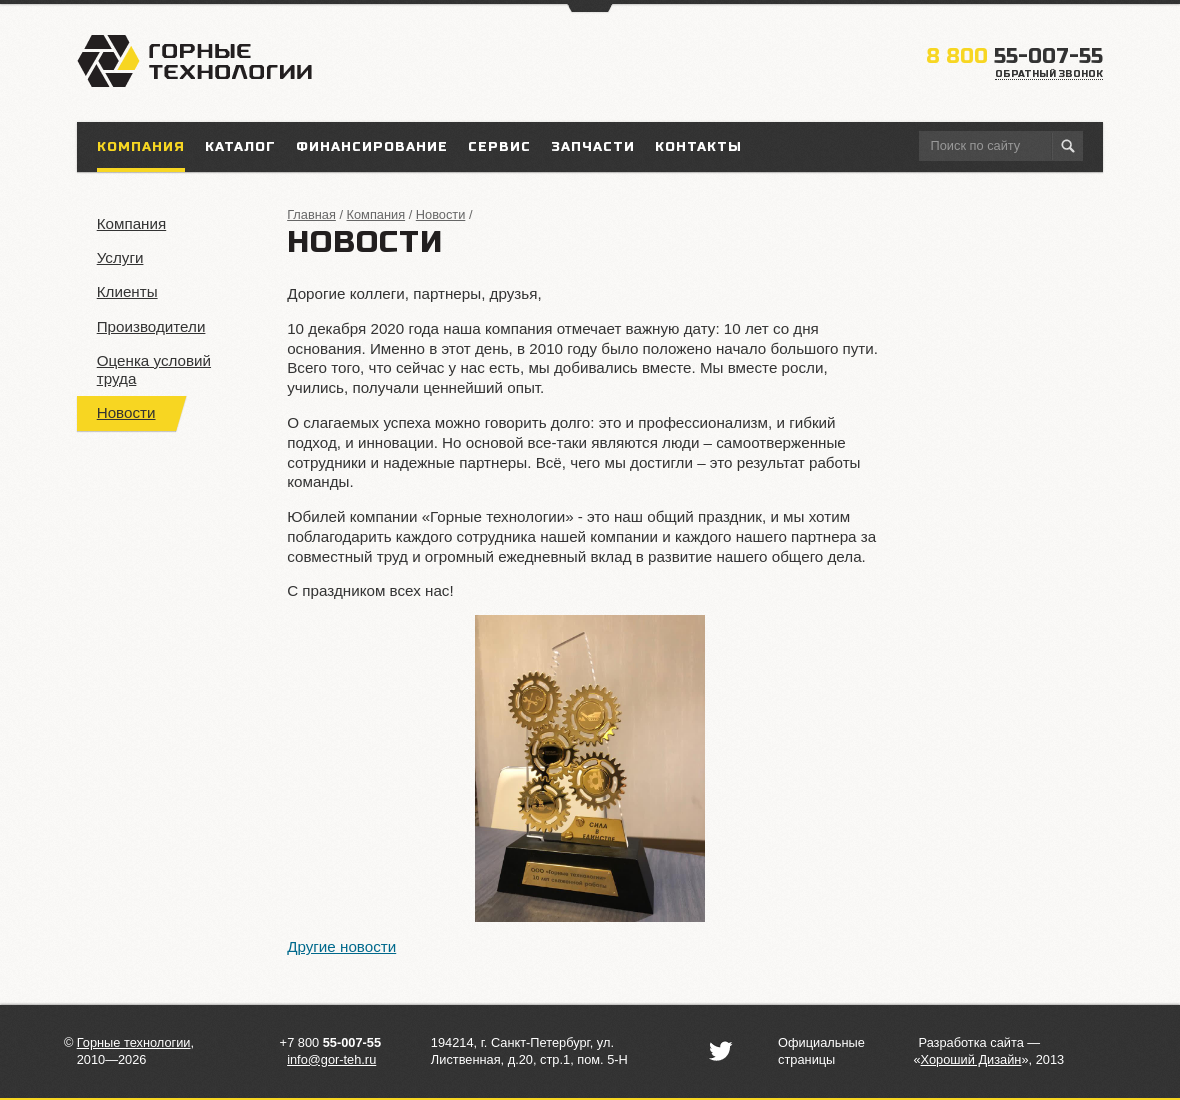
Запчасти (593, 147)
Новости (126, 412)
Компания (132, 223)
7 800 (334, 1042)
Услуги (120, 257)
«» (970, 1059)
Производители (151, 326)
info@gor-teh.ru (331, 1059)
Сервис (499, 147)
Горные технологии (134, 1042)
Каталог (240, 147)
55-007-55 (1014, 56)
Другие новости (341, 946)
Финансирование (372, 147)
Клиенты (127, 291)
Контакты (698, 147)
